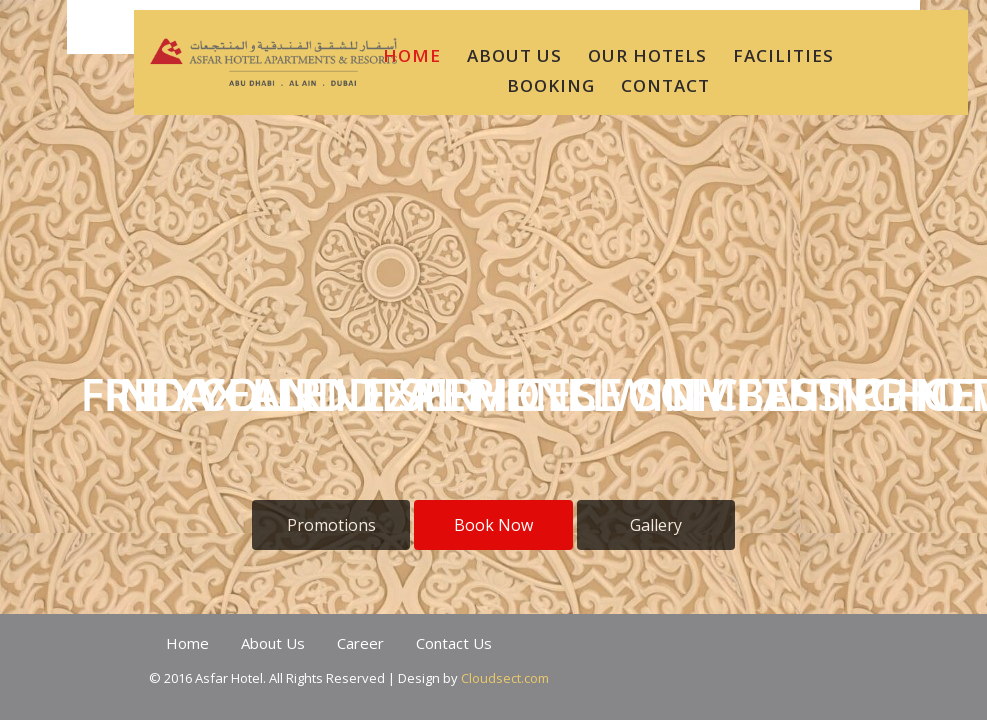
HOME (412, 55)
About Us (273, 643)
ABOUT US (514, 55)
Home (187, 643)
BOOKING (551, 85)
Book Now (493, 525)
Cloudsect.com (505, 678)
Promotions (331, 525)
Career (360, 643)
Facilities (783, 55)
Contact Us (454, 643)
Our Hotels (647, 55)
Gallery (656, 525)
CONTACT (665, 85)
